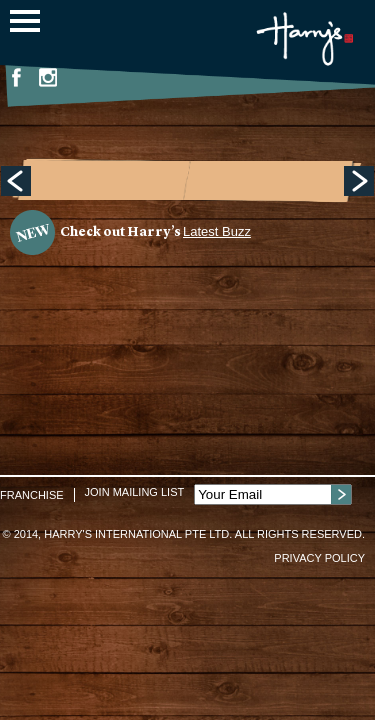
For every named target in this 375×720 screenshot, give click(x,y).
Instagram (48, 77)
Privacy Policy (319, 558)
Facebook (16, 77)
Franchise (32, 495)
